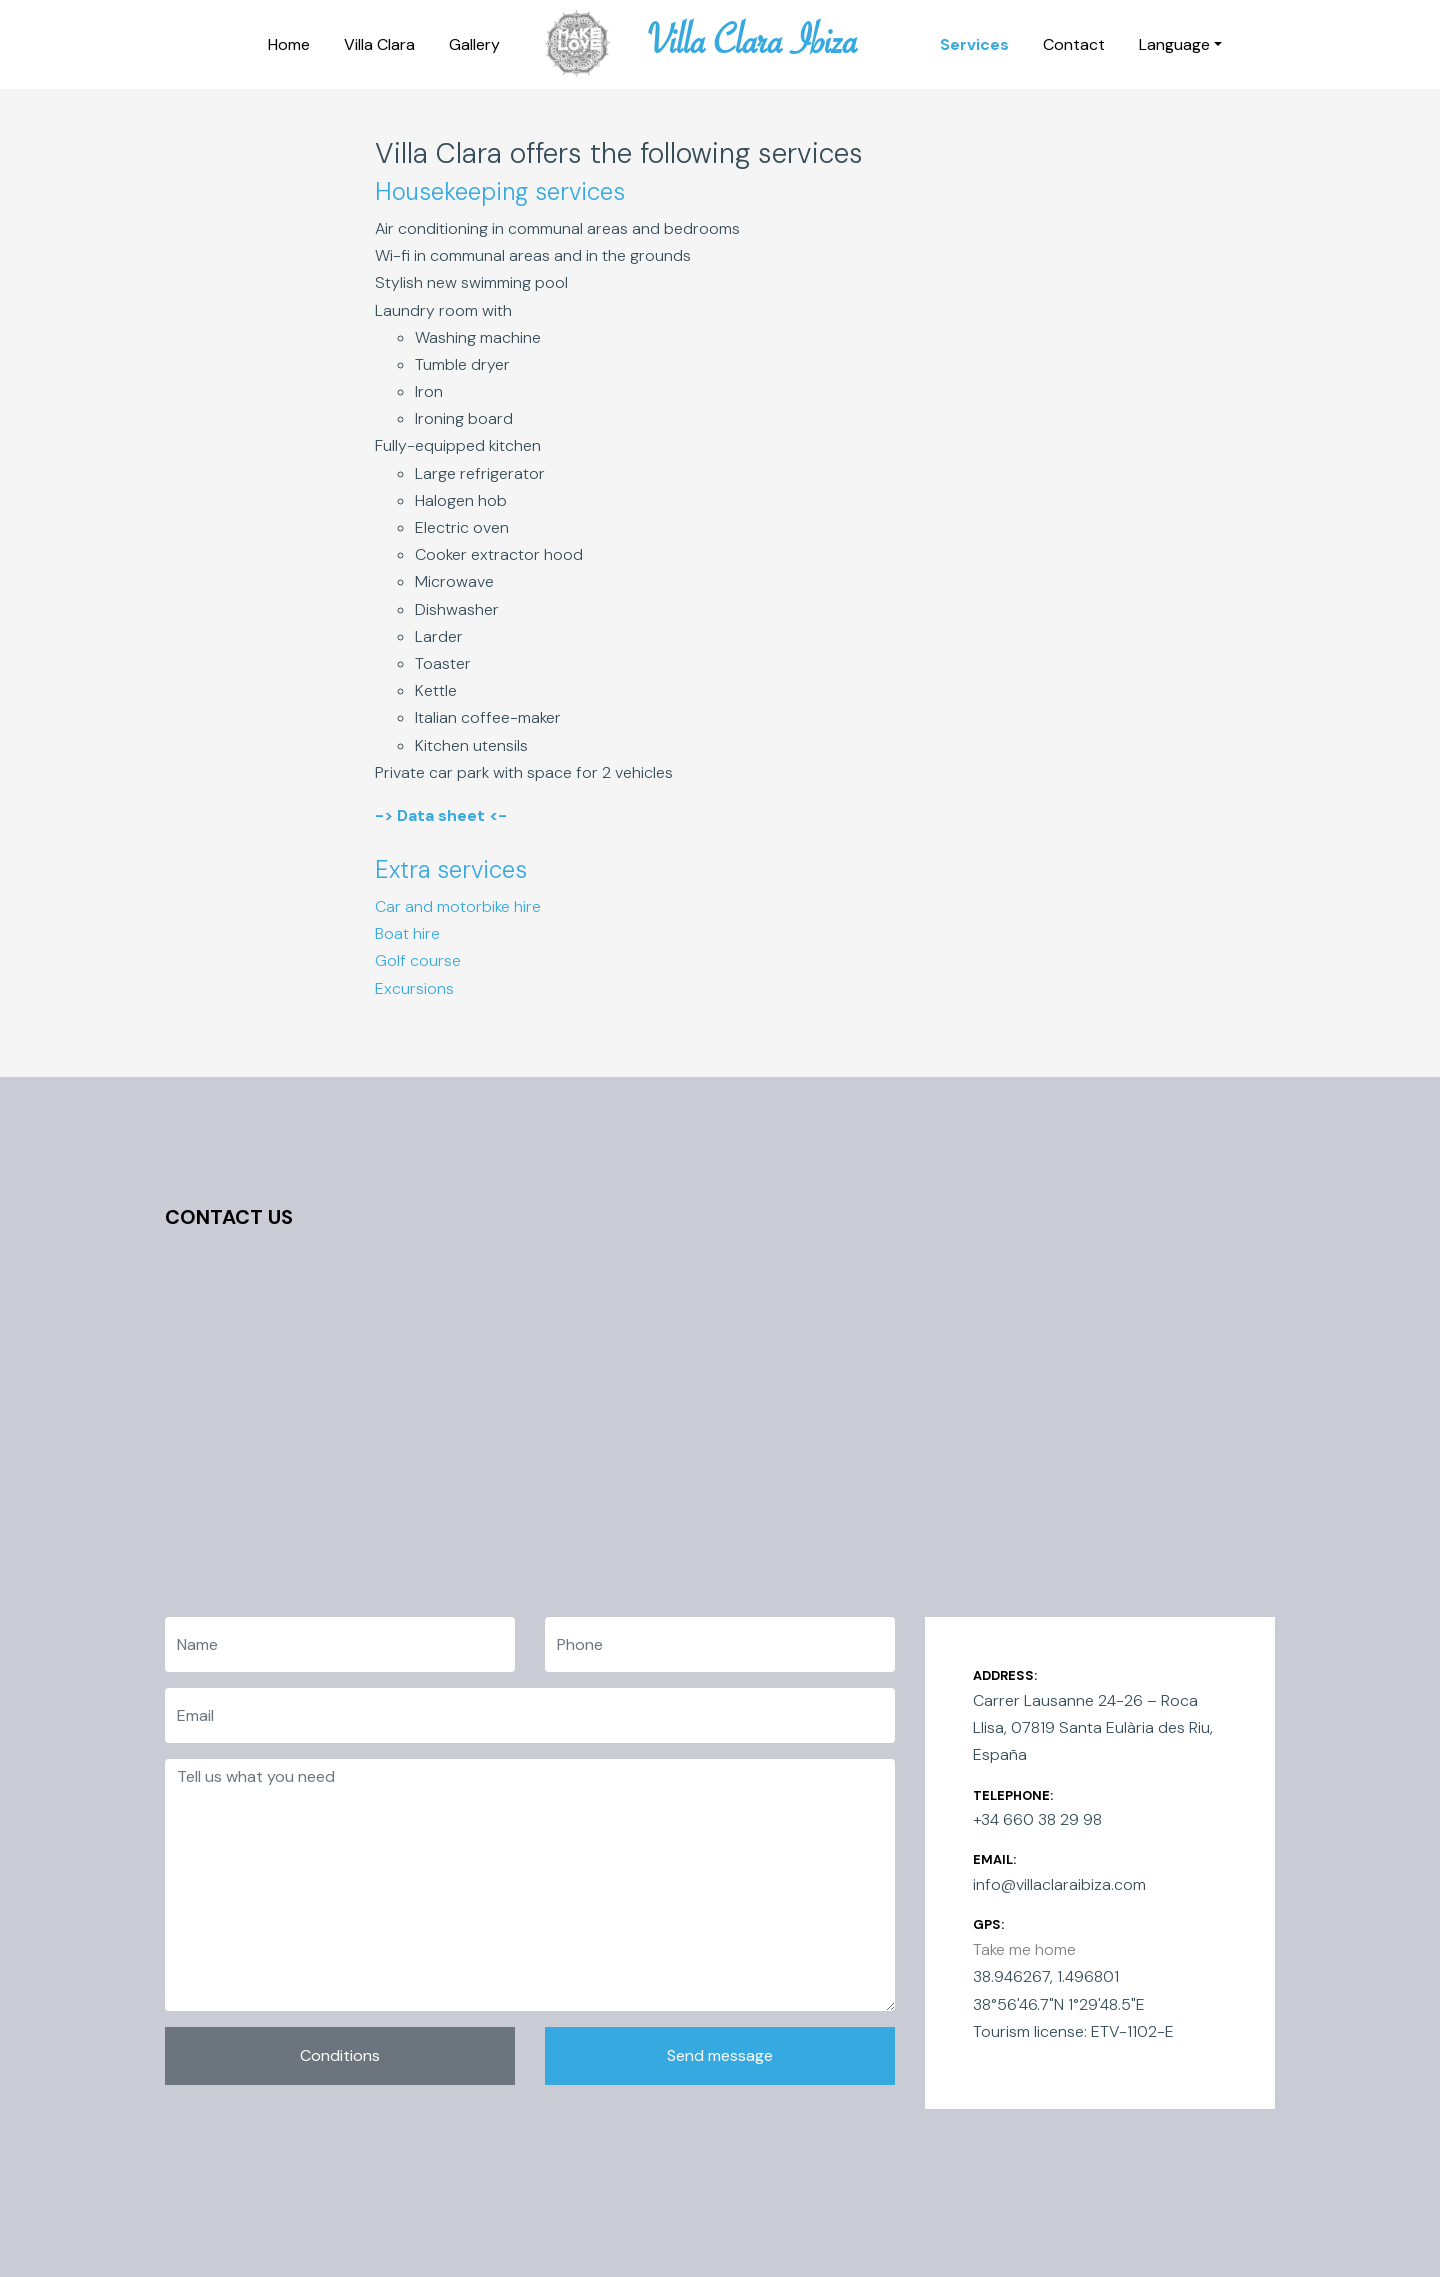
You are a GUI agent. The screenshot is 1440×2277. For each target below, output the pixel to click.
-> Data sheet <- (441, 815)
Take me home (1024, 1949)
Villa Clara (379, 44)
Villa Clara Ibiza (752, 48)
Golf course (418, 960)
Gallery (474, 44)
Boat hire (407, 933)
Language (1174, 44)
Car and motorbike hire (458, 906)
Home (289, 44)
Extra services (451, 869)
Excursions (414, 988)
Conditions (340, 2055)
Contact (1074, 44)
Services (974, 44)
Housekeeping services (500, 191)
